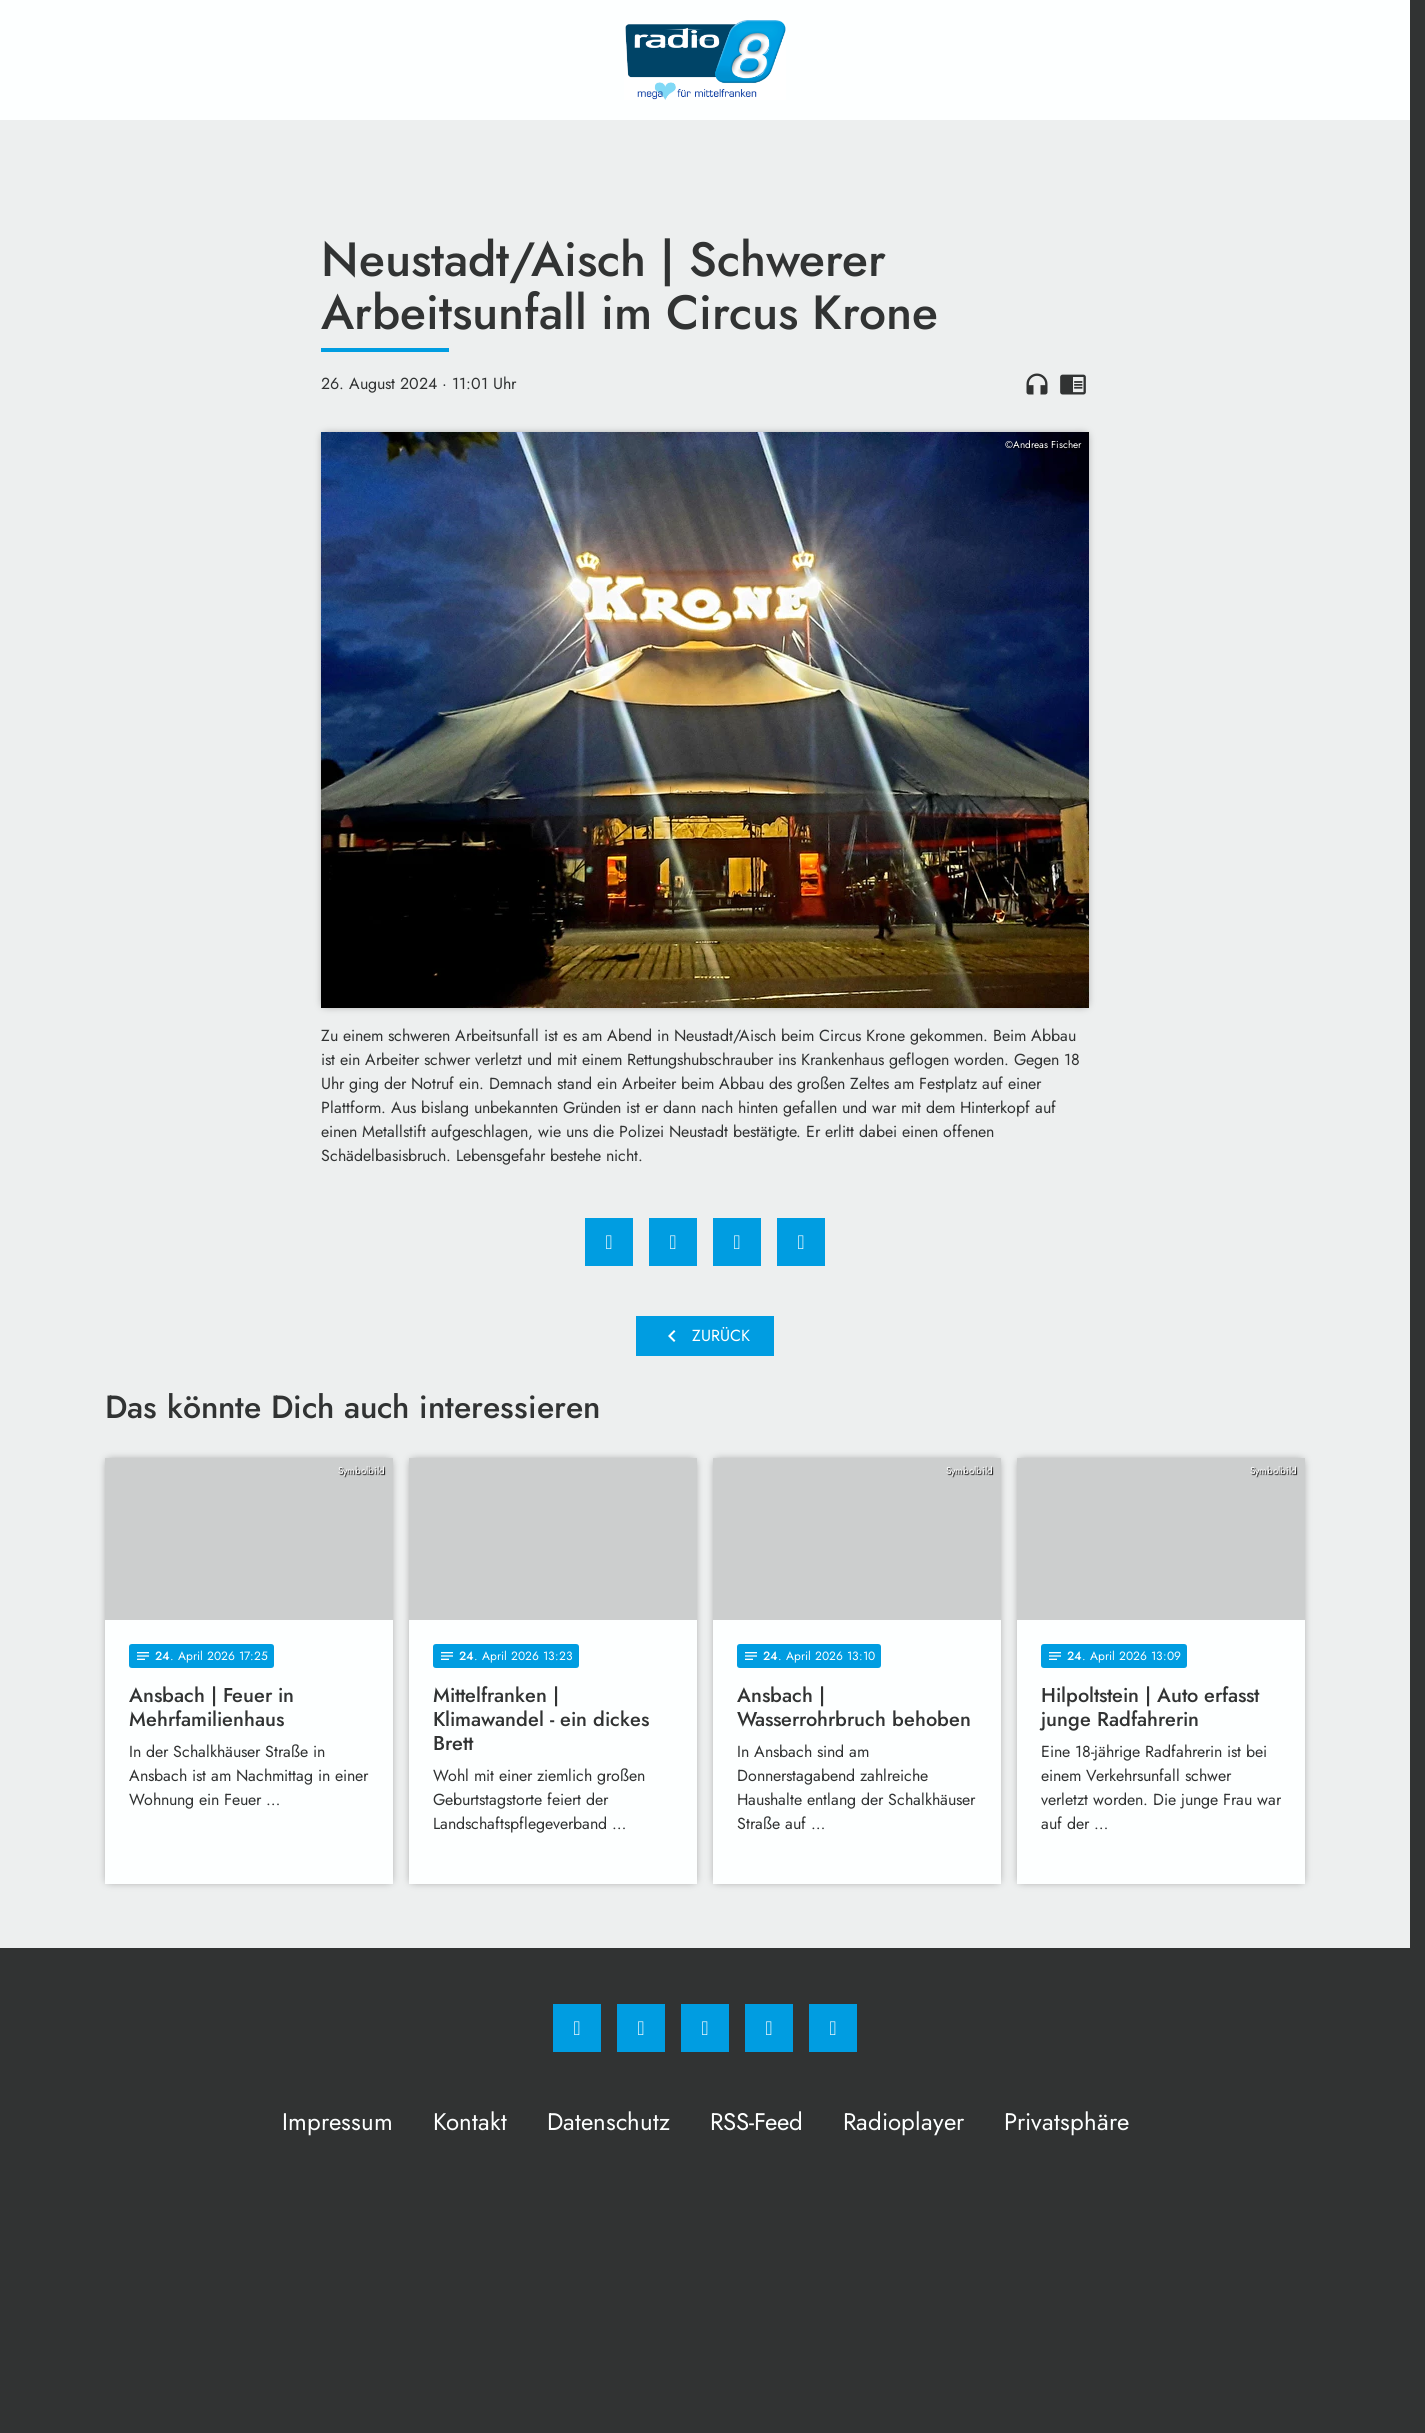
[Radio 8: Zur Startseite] (705, 60)
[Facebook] (577, 2028)
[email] (833, 2028)
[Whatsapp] (705, 2028)
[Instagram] (641, 2028)
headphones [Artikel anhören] (1037, 384)
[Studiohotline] (769, 2028)
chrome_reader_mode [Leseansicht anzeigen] (1073, 384)
